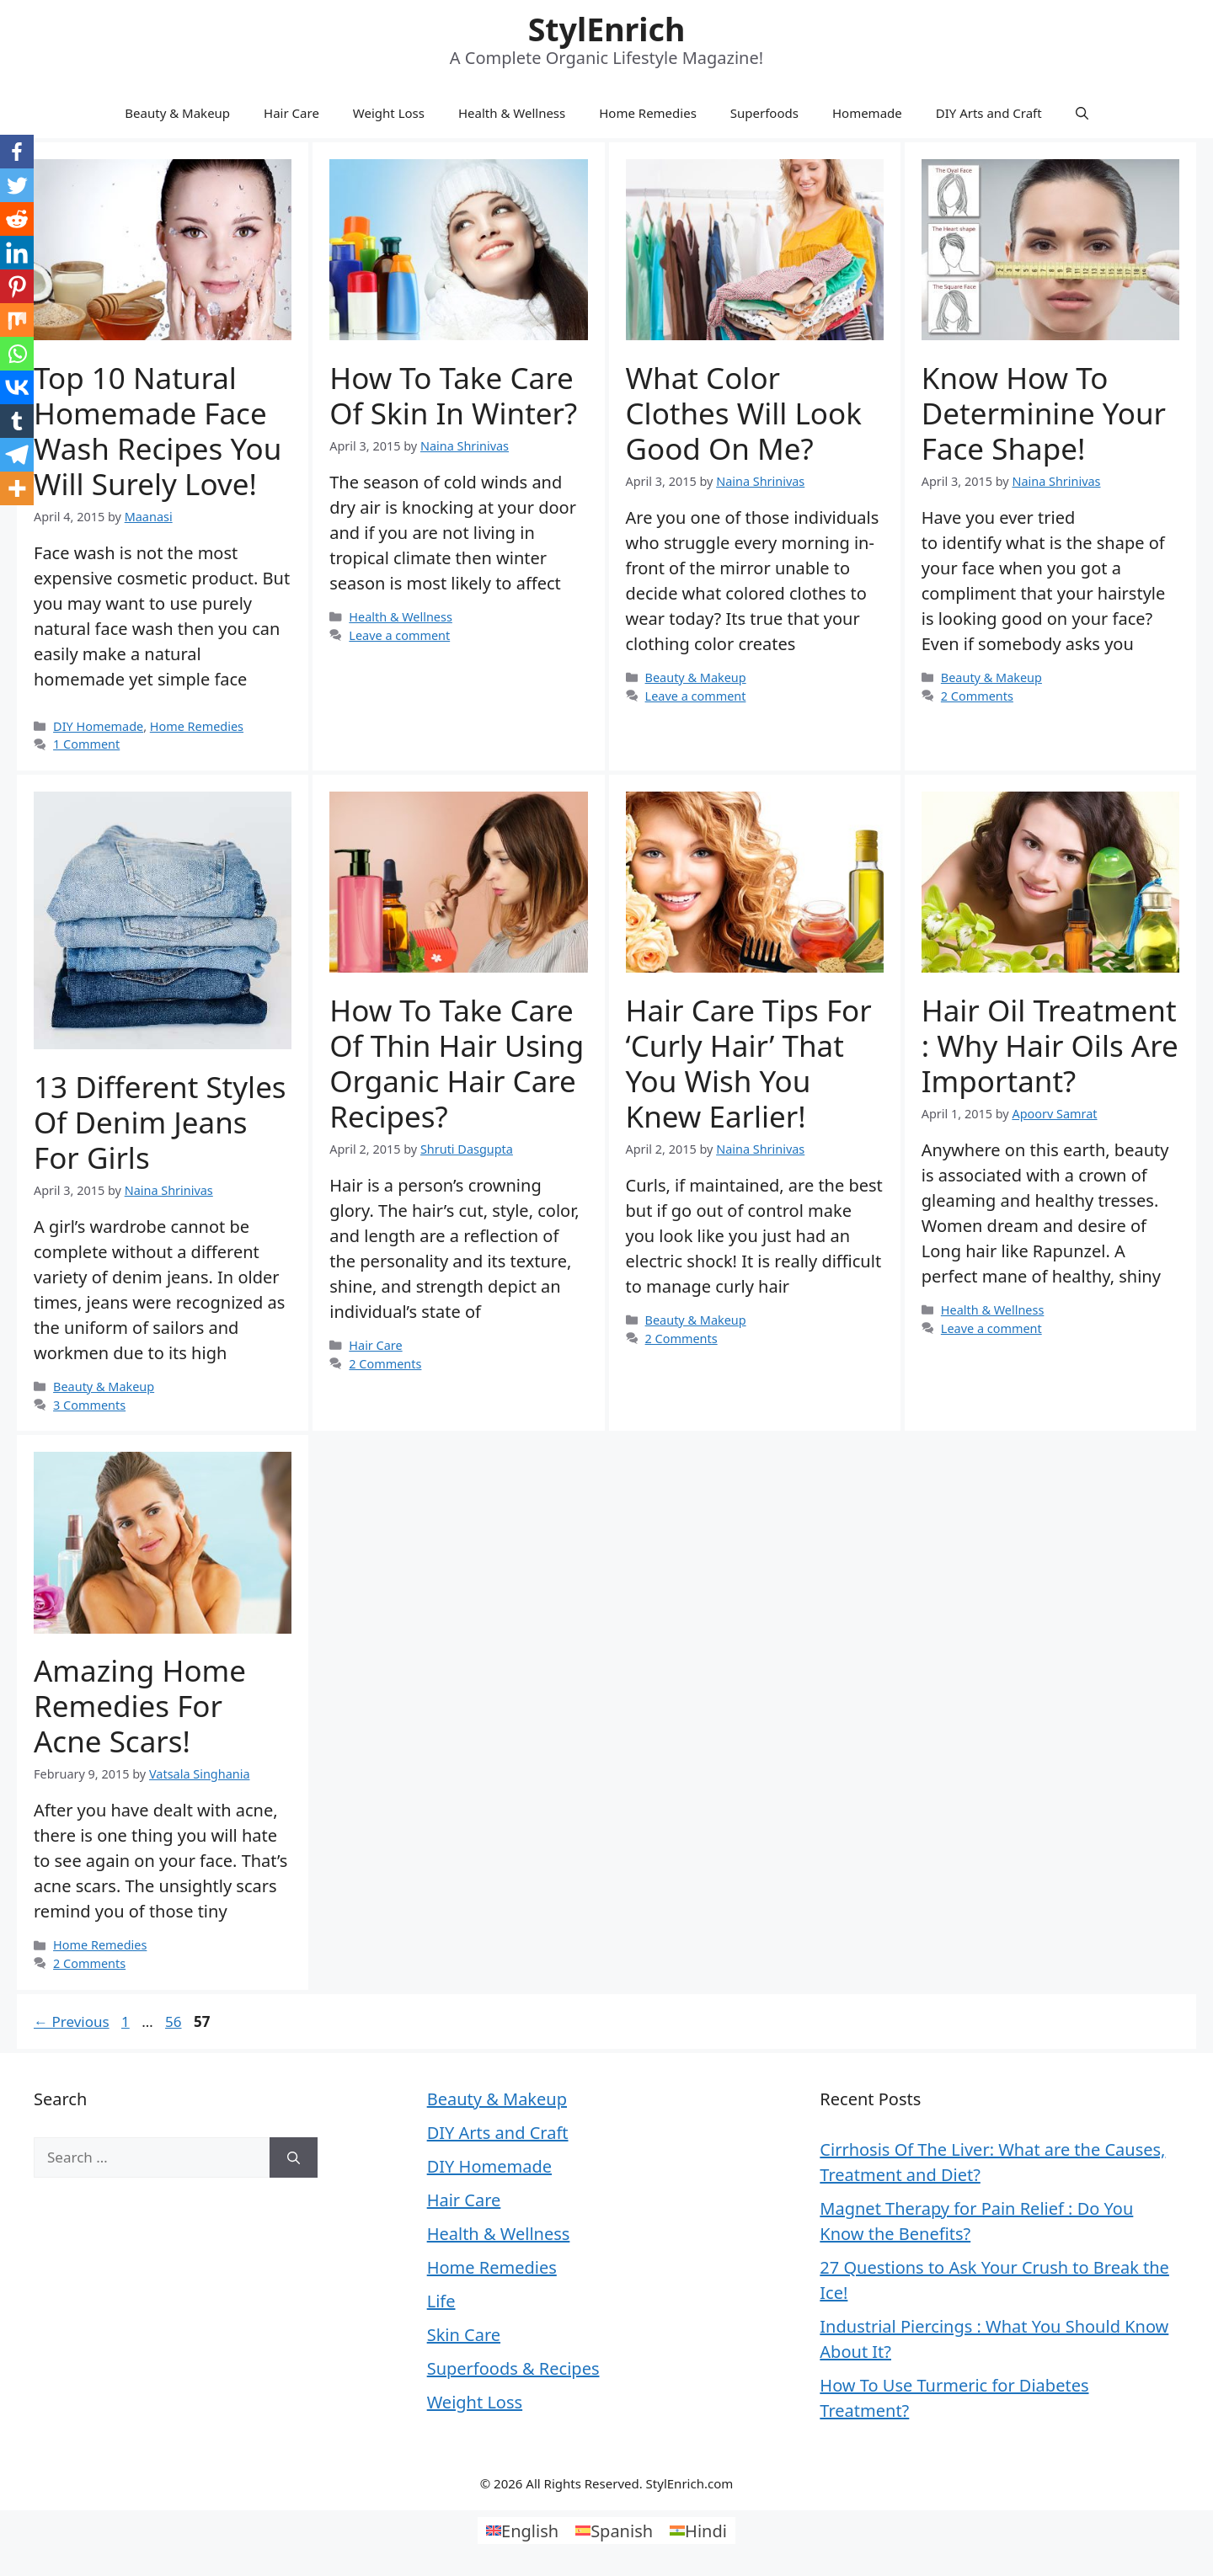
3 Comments (89, 1405)
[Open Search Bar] (1082, 113)
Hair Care (291, 112)
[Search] (294, 2157)
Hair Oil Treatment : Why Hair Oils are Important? (1050, 1045)
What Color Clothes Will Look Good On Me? (744, 413)
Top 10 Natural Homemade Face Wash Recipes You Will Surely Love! (157, 431)
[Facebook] (17, 151)
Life (441, 2301)
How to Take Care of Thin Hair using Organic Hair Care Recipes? (456, 1063)
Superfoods (764, 112)
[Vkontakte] (17, 387)
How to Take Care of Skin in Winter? (453, 395)
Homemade (867, 112)
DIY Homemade (98, 726)
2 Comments (977, 696)
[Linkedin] (17, 252)
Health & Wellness (511, 112)
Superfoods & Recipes (513, 2368)
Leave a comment (399, 635)
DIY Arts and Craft (989, 112)
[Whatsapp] (17, 354)
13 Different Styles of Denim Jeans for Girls (160, 1122)
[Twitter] (17, 185)
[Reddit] (17, 219)
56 (174, 2021)
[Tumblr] (17, 421)
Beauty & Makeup (177, 112)
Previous (72, 2021)
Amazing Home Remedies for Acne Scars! (140, 1706)
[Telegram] (17, 455)
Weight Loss (389, 112)
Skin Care (463, 2334)
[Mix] (17, 320)
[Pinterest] (17, 286)
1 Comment (86, 744)
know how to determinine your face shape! (1044, 413)
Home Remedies (648, 112)
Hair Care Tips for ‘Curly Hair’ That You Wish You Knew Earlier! (749, 1063)
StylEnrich (607, 29)
